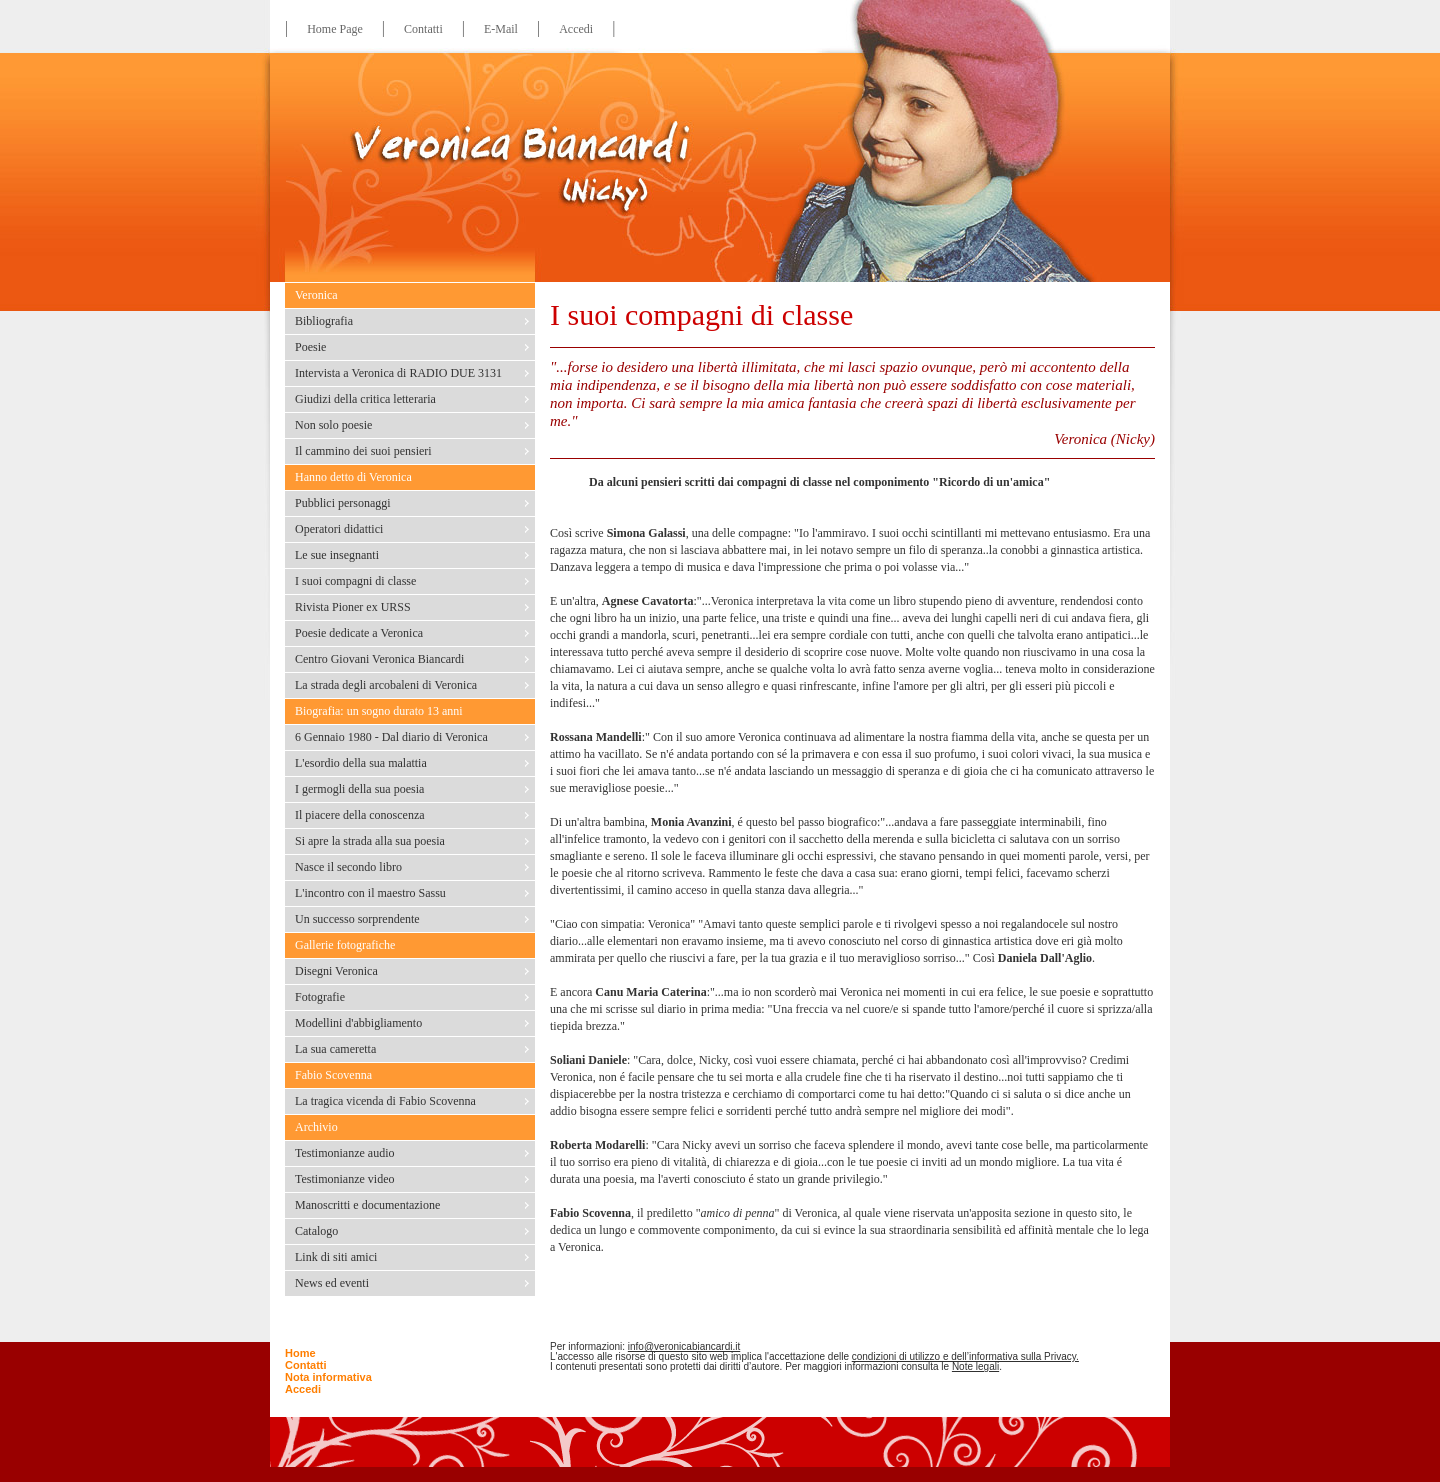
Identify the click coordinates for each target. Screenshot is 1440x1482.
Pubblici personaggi (343, 503)
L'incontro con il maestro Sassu (370, 893)
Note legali (975, 1366)
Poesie (310, 347)
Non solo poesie (333, 425)
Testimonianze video (344, 1179)
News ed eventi (332, 1283)
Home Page (335, 29)
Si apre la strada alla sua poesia (370, 841)
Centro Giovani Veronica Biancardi (379, 659)
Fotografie (320, 997)
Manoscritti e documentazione (367, 1205)
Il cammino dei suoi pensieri (363, 451)
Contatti (423, 29)
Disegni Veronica (336, 971)
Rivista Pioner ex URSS (353, 607)
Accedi (576, 29)
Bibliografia (324, 321)
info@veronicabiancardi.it (684, 1346)
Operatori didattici (339, 529)
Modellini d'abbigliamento (358, 1023)
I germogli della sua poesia (359, 789)
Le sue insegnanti (337, 555)
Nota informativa (328, 1377)
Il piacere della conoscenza (360, 815)
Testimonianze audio (344, 1153)
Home (300, 1353)
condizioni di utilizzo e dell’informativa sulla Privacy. (965, 1356)
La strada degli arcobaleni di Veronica (386, 685)
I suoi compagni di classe (355, 581)
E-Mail (501, 29)
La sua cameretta (335, 1049)
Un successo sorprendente (357, 919)
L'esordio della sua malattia (361, 763)
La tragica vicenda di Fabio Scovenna (385, 1101)
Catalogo (316, 1231)
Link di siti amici (336, 1257)
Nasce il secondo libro (348, 867)
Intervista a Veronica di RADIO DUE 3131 (398, 373)
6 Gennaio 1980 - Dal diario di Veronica (391, 737)
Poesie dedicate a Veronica (359, 633)
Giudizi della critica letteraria (365, 399)
